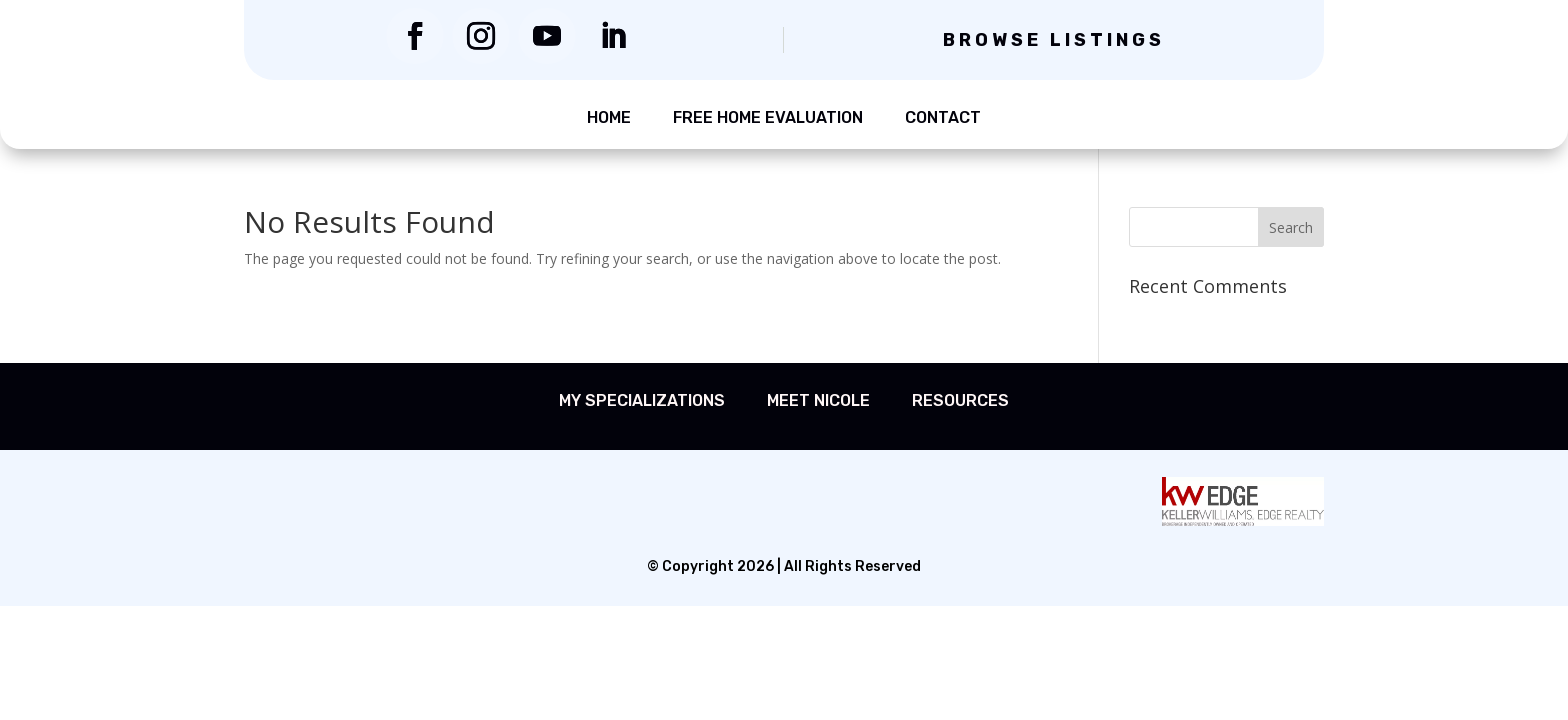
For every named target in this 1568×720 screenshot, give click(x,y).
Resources (960, 400)
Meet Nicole (818, 400)
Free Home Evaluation (768, 117)
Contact (943, 117)
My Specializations (642, 400)
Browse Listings (1054, 40)
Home (609, 117)
